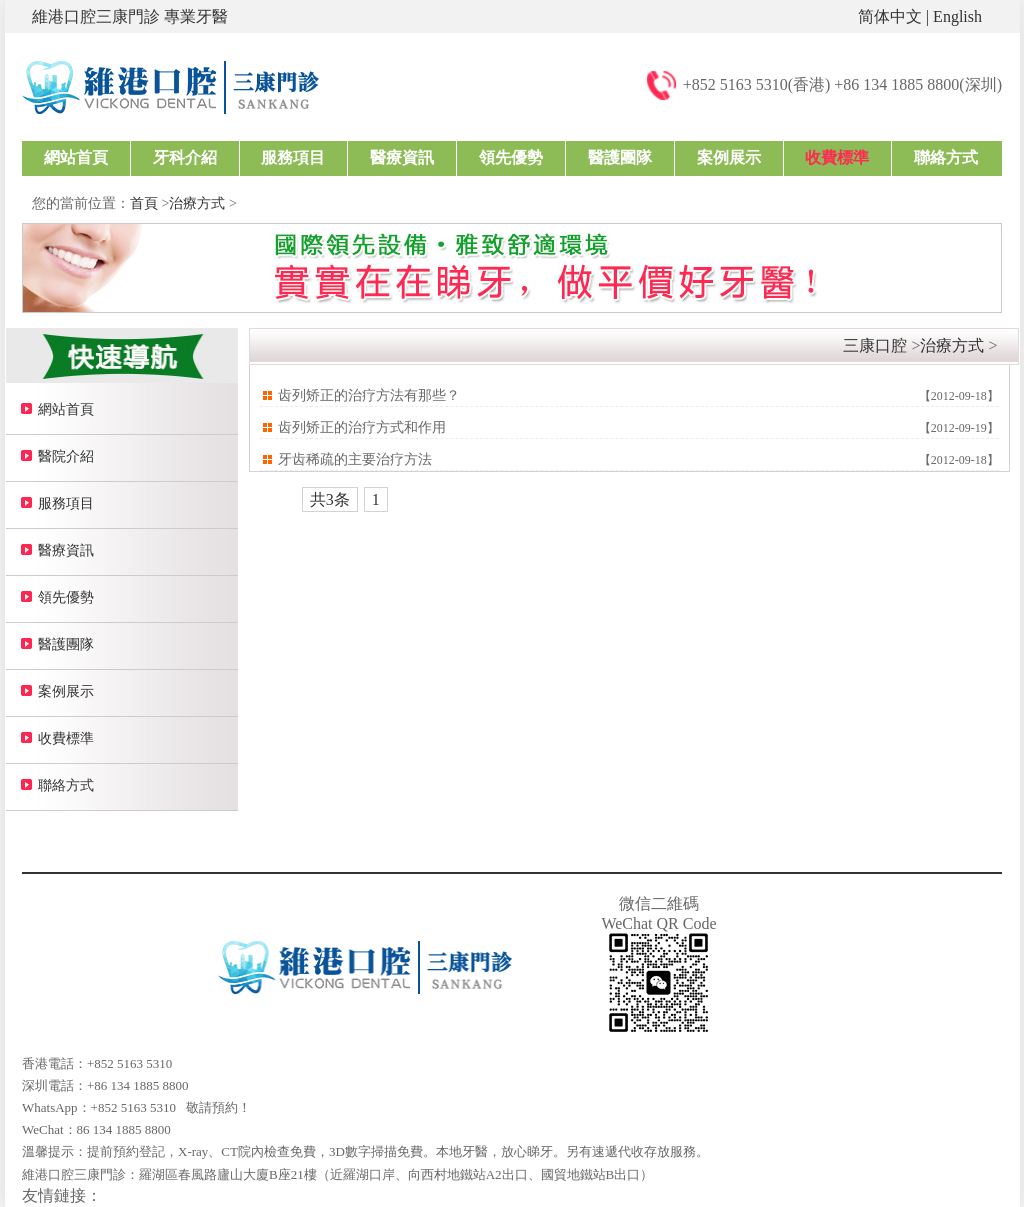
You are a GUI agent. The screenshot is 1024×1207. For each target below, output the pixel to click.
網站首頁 (76, 157)
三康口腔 (875, 345)
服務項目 (293, 157)
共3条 (330, 499)
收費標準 (837, 157)
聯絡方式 (946, 157)
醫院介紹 (66, 456)
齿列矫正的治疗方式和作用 (362, 427)
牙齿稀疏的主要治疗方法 (355, 459)
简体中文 (890, 16)
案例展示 (729, 157)
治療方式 (197, 203)
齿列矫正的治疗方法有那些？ (369, 395)
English (957, 16)
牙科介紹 (185, 157)
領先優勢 (511, 157)
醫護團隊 (620, 157)
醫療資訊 (402, 157)
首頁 (144, 203)
